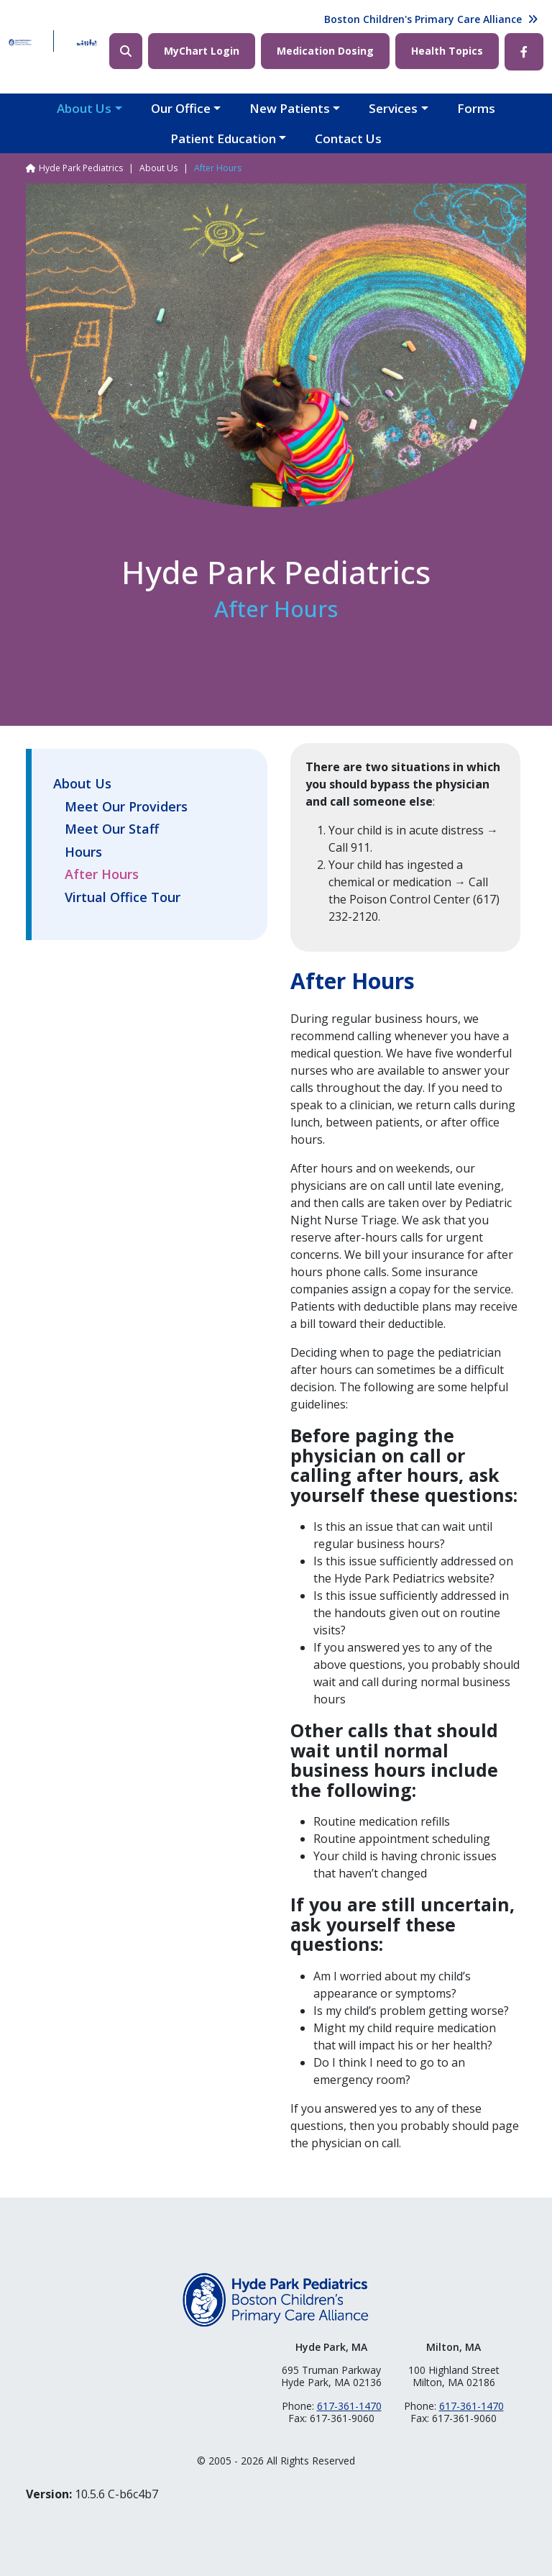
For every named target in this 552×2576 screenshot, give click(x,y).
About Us (84, 108)
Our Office (181, 108)
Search (125, 51)
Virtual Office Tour (122, 898)
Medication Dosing (325, 51)
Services (393, 108)
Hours (83, 852)
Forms (476, 108)
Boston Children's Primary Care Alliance (423, 19)
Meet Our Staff (112, 829)
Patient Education (223, 138)
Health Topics (447, 51)
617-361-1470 (349, 2406)
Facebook (524, 51)
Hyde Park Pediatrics (81, 168)
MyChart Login (201, 51)
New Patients (289, 108)
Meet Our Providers (126, 807)
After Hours (102, 875)
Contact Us (348, 138)
